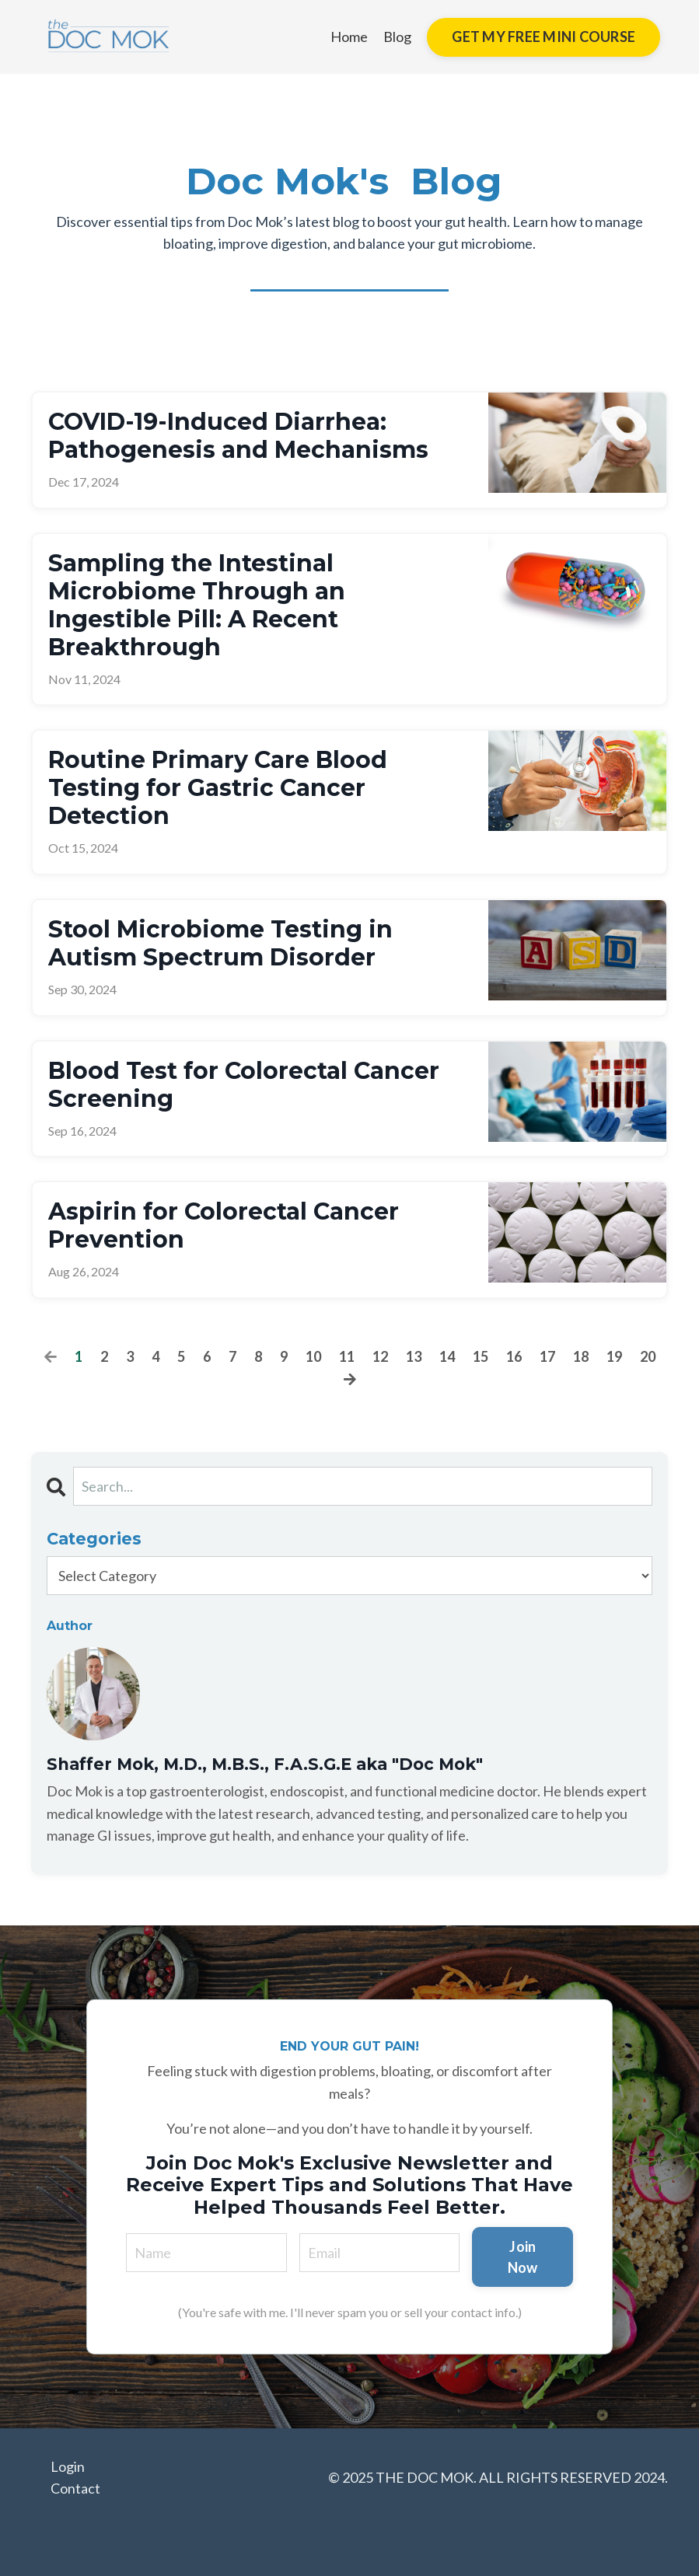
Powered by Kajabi (623, 2535)
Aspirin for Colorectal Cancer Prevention (223, 1226)
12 (380, 1356)
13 (413, 1356)
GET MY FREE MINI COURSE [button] (543, 36)
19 (614, 1356)
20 (647, 1356)
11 (347, 1356)
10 (313, 1356)
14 (447, 1356)
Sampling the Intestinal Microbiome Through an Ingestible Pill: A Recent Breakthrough (196, 605)
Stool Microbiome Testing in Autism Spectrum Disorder (220, 944)
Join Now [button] (523, 2257)
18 (581, 1356)
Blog (397, 36)
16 (514, 1356)
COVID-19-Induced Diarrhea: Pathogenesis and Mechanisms (238, 436)
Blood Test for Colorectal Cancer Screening (243, 1085)
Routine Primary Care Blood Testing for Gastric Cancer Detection (217, 788)
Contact (75, 2488)
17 (547, 1356)
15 (480, 1356)
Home (349, 36)
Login (68, 2466)
